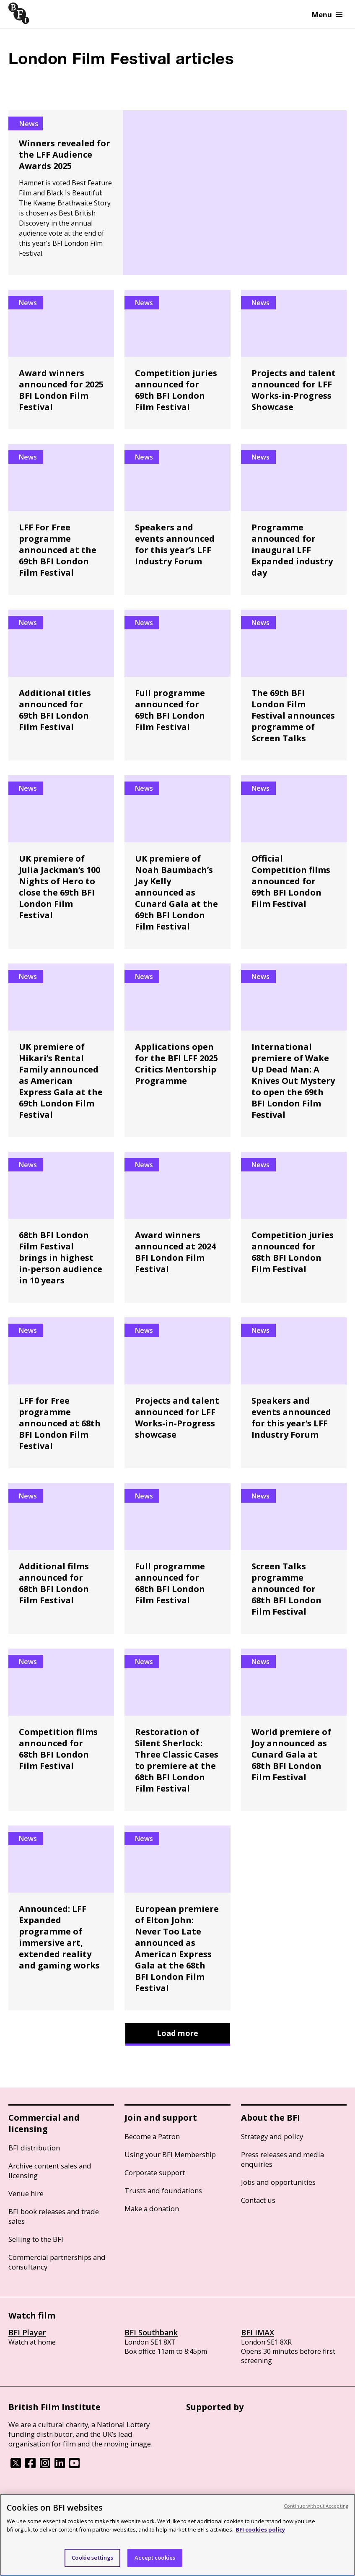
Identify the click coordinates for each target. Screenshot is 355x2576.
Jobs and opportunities (278, 2182)
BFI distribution (34, 2148)
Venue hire (26, 2193)
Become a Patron (152, 2136)
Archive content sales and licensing (49, 2170)
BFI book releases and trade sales (53, 2216)
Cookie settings (92, 2557)
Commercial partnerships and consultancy (57, 2262)
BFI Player (27, 2332)
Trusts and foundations (163, 2190)
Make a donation (151, 2208)
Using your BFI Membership (170, 2154)
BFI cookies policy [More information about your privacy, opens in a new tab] (260, 2529)
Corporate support (154, 2172)
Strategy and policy (272, 2136)
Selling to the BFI (35, 2239)
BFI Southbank (151, 2332)
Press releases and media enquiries (282, 2159)
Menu (327, 14)
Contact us (258, 2200)
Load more (177, 2033)
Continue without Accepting (316, 2506)
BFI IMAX (257, 2332)
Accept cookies (155, 2557)
